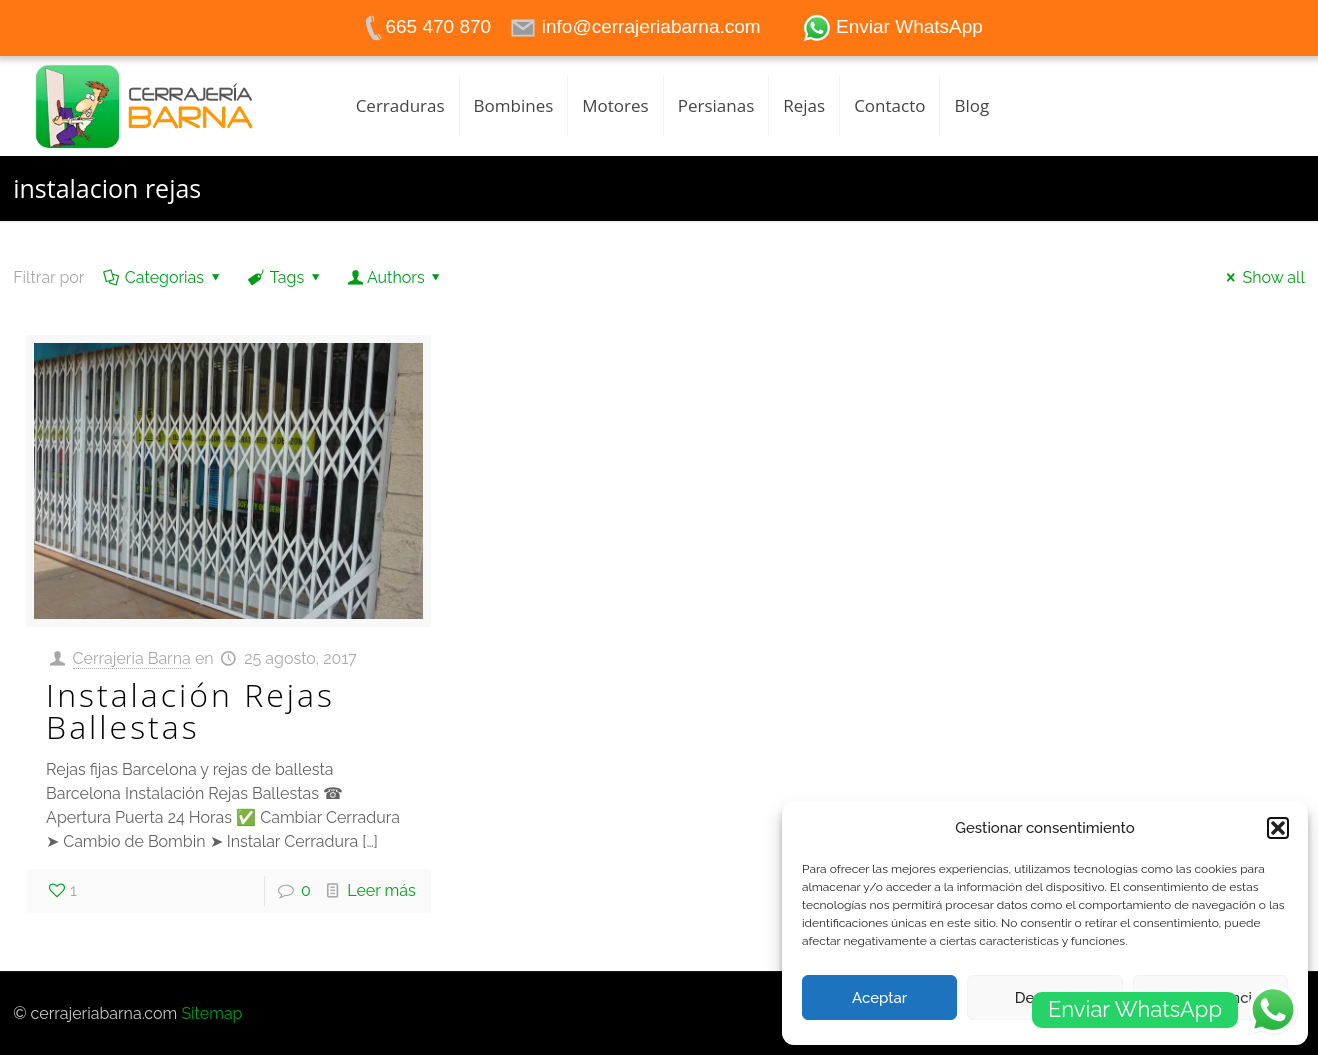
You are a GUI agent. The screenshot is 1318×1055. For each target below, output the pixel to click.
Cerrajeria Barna (132, 658)
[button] (1278, 828)
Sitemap (211, 1013)
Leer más (381, 890)
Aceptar (879, 998)
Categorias (162, 277)
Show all (1262, 277)
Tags (285, 277)
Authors (396, 277)
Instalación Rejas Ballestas (190, 710)
